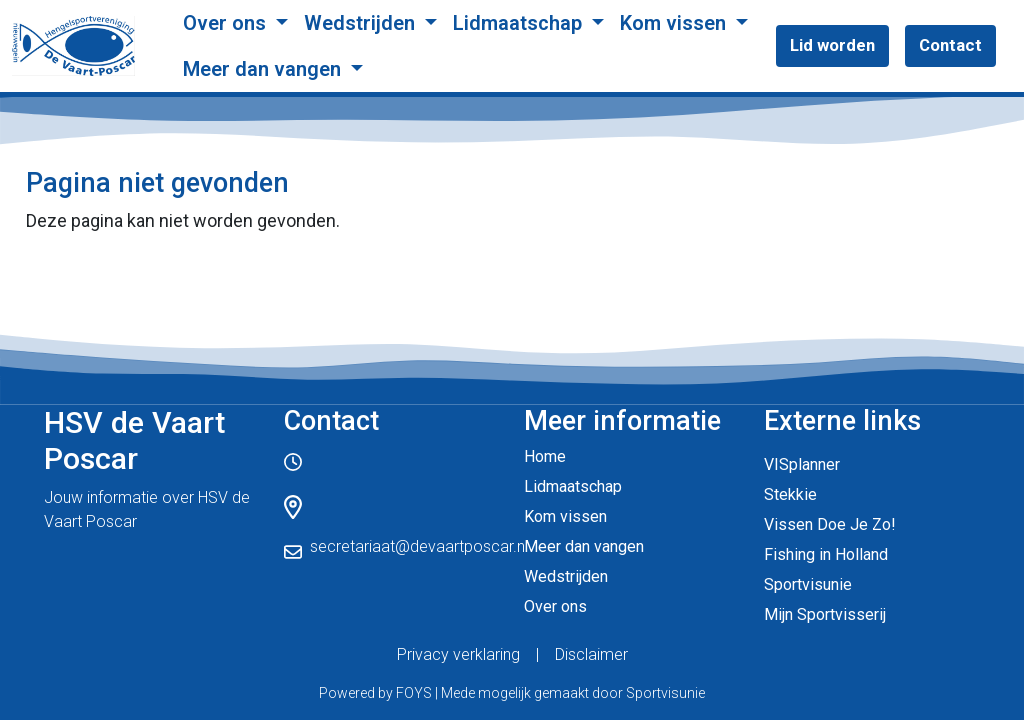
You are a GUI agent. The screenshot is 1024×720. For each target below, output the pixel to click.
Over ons (227, 23)
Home (545, 456)
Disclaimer (591, 654)
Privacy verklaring (458, 654)
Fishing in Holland (826, 554)
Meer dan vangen (264, 69)
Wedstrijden (362, 23)
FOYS (414, 693)
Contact (950, 45)
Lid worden (832, 45)
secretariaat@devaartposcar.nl (419, 546)
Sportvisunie (808, 584)
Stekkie (790, 494)
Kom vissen (675, 23)
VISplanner (802, 464)
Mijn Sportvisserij (825, 614)
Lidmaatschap (520, 23)
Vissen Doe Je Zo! (830, 524)
